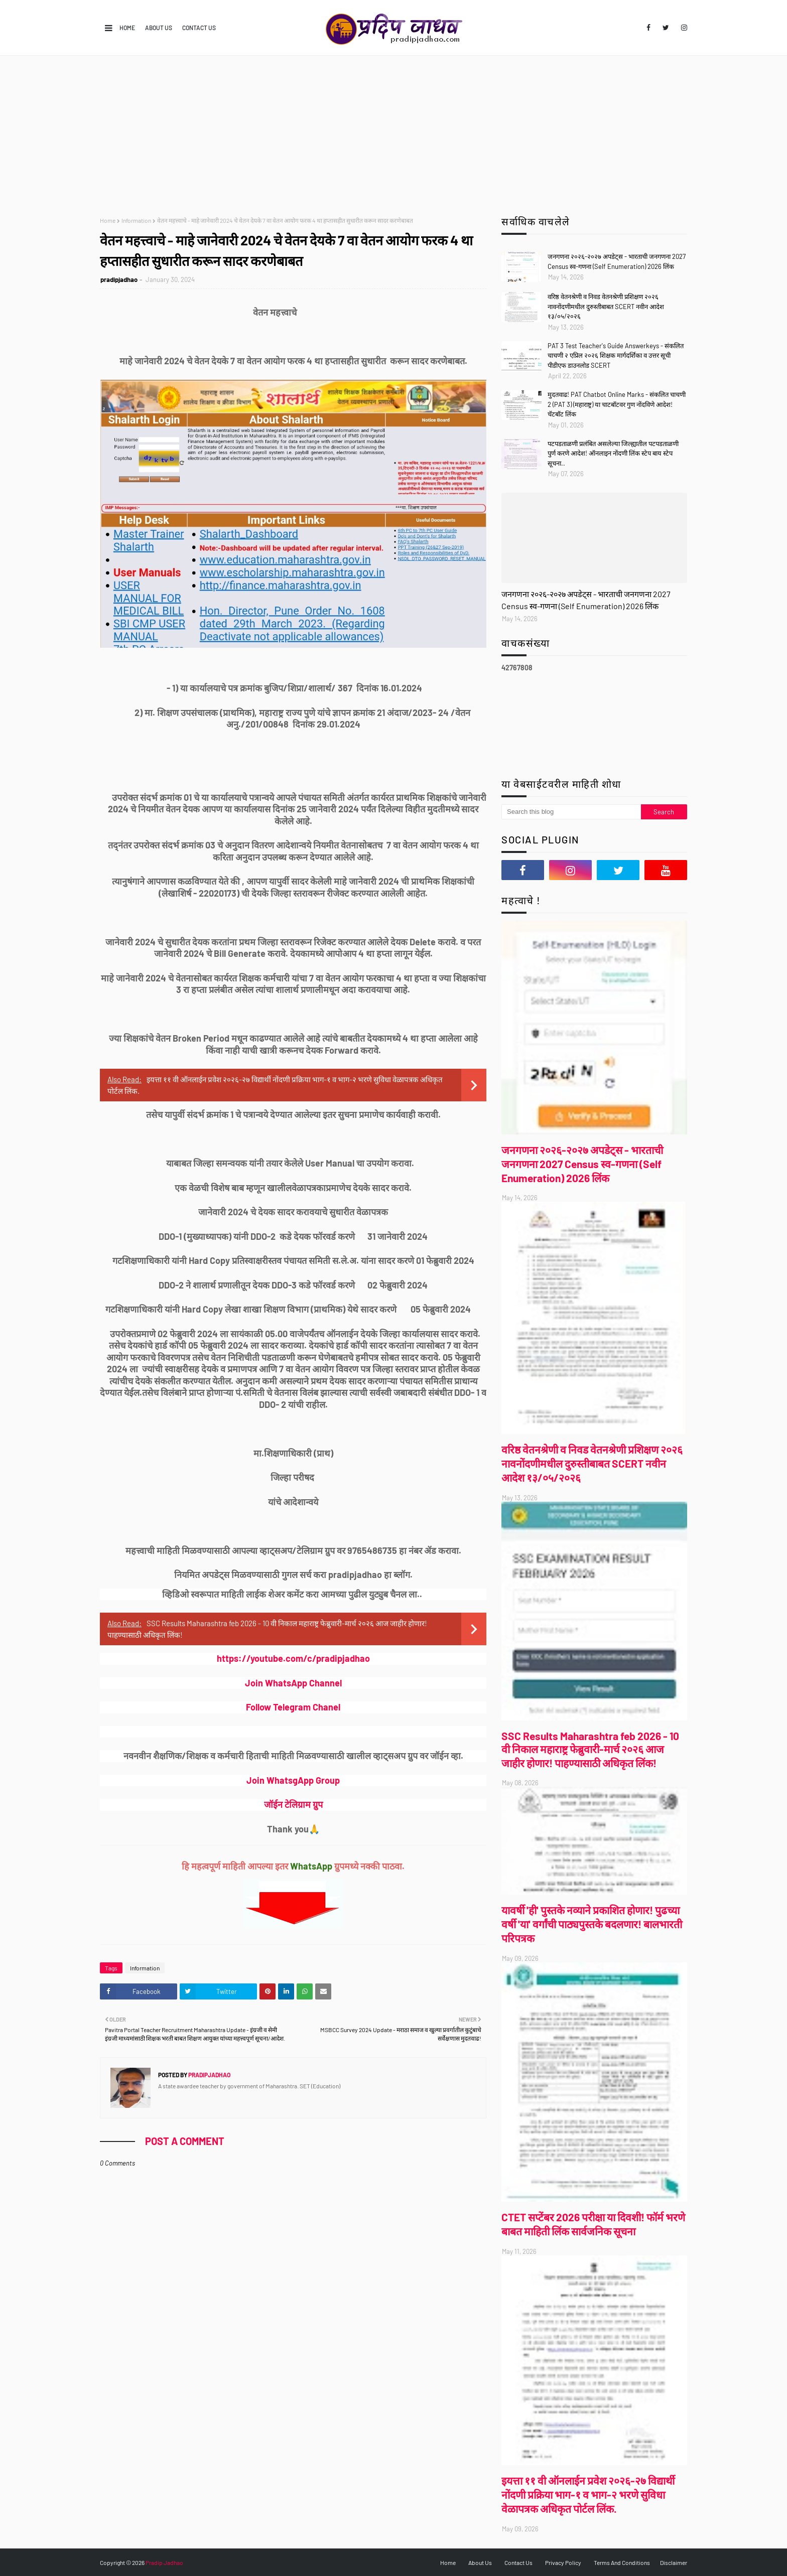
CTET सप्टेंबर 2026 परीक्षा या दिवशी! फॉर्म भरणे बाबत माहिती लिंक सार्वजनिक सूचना (593, 2224)
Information (136, 220)
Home (127, 27)
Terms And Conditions (622, 2562)
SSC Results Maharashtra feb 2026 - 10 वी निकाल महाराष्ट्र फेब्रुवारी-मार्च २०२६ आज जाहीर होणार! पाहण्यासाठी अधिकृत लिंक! (590, 1749)
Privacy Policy (563, 2562)
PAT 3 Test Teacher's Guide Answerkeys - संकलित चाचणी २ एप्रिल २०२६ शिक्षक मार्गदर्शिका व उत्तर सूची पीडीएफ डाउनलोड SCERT (616, 355)
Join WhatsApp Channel (293, 1682)
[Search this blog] (571, 811)
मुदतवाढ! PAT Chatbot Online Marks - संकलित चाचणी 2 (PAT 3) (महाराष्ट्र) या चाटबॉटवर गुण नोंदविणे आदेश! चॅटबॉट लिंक (617, 404)
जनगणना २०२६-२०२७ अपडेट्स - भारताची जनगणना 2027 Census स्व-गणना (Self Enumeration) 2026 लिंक (617, 261)
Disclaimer (673, 2562)
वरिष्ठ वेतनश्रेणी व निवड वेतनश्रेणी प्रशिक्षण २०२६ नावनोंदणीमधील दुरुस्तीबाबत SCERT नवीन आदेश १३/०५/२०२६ (606, 306)
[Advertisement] (393, 131)
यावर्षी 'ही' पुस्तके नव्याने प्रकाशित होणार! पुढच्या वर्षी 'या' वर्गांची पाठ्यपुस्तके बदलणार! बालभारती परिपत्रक (591, 1924)
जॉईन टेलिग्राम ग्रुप (293, 1804)
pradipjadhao (119, 279)
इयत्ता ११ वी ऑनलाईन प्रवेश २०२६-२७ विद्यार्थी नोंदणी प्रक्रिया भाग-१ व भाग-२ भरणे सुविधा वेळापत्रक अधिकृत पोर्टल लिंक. (588, 2494)
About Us (158, 27)
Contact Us (199, 27)
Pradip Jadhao (164, 2562)
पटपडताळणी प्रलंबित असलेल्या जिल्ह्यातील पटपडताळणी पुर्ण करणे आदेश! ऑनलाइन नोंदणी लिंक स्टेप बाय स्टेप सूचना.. (613, 453)
